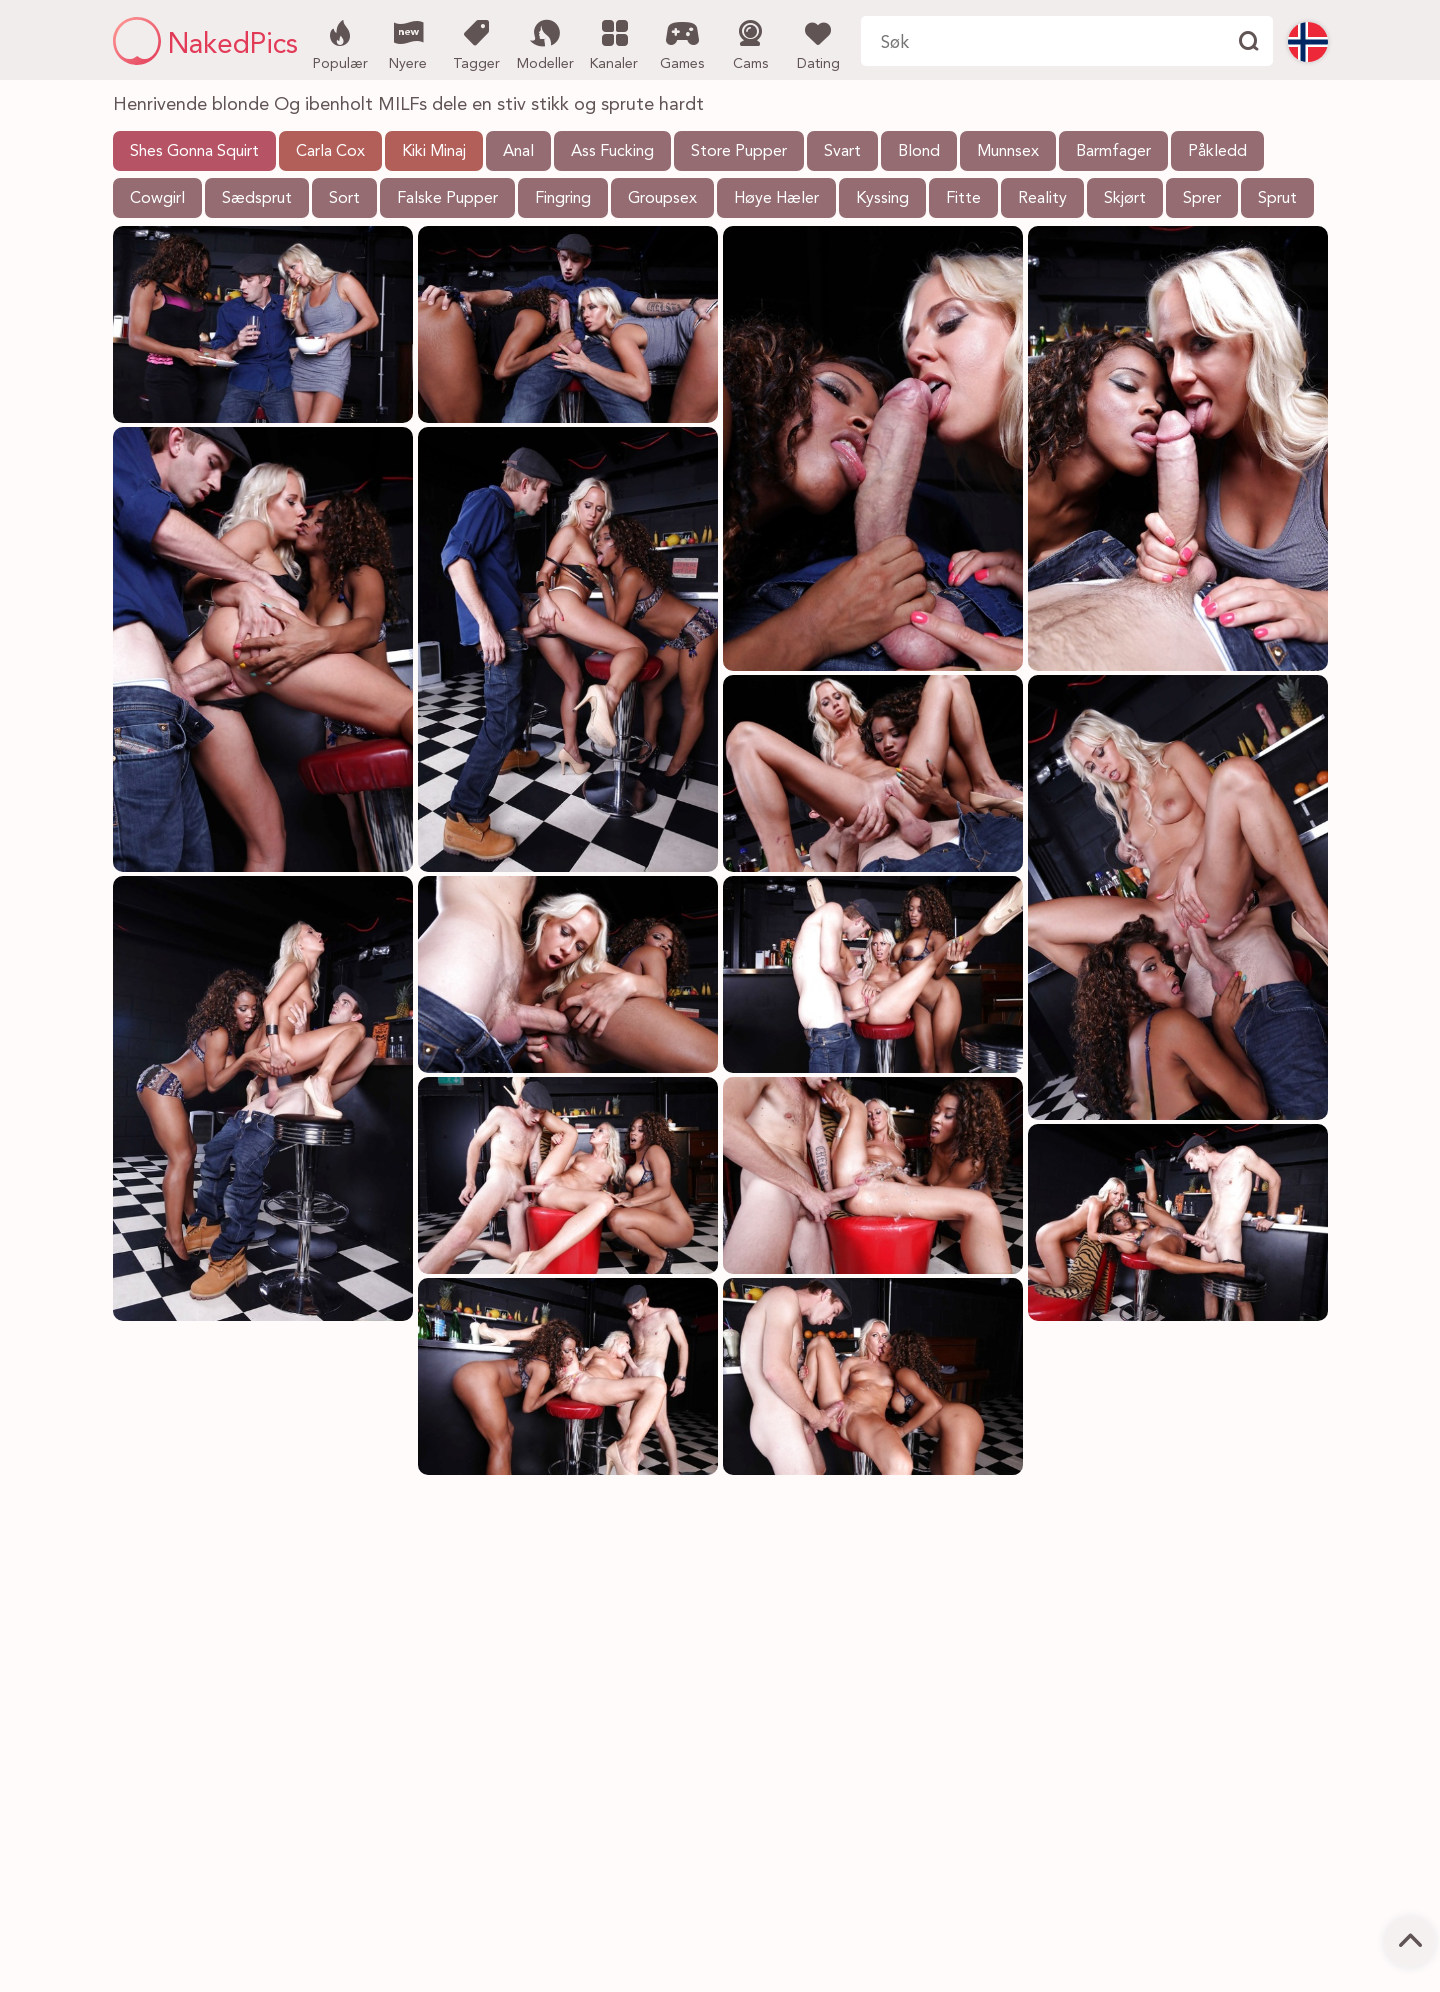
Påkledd (1217, 152)
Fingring (563, 199)
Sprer (1202, 199)
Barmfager (1113, 152)
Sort (344, 199)
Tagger (476, 43)
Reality (1042, 199)
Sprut (1277, 199)
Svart (842, 152)
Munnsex (1008, 152)
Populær (340, 43)
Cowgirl (157, 199)
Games (682, 43)
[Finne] (1248, 41)
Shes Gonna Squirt (194, 152)
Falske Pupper (447, 199)
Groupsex (662, 199)
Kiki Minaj (434, 152)
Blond (919, 152)
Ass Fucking (612, 152)
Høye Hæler (776, 199)
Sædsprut (257, 199)
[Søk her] (1042, 41)
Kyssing (882, 199)
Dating (818, 43)
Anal (518, 152)
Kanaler (614, 43)
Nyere (408, 43)
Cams (750, 43)
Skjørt (1125, 199)
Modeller (545, 43)
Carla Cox (330, 152)
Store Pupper (739, 152)
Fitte (963, 199)
